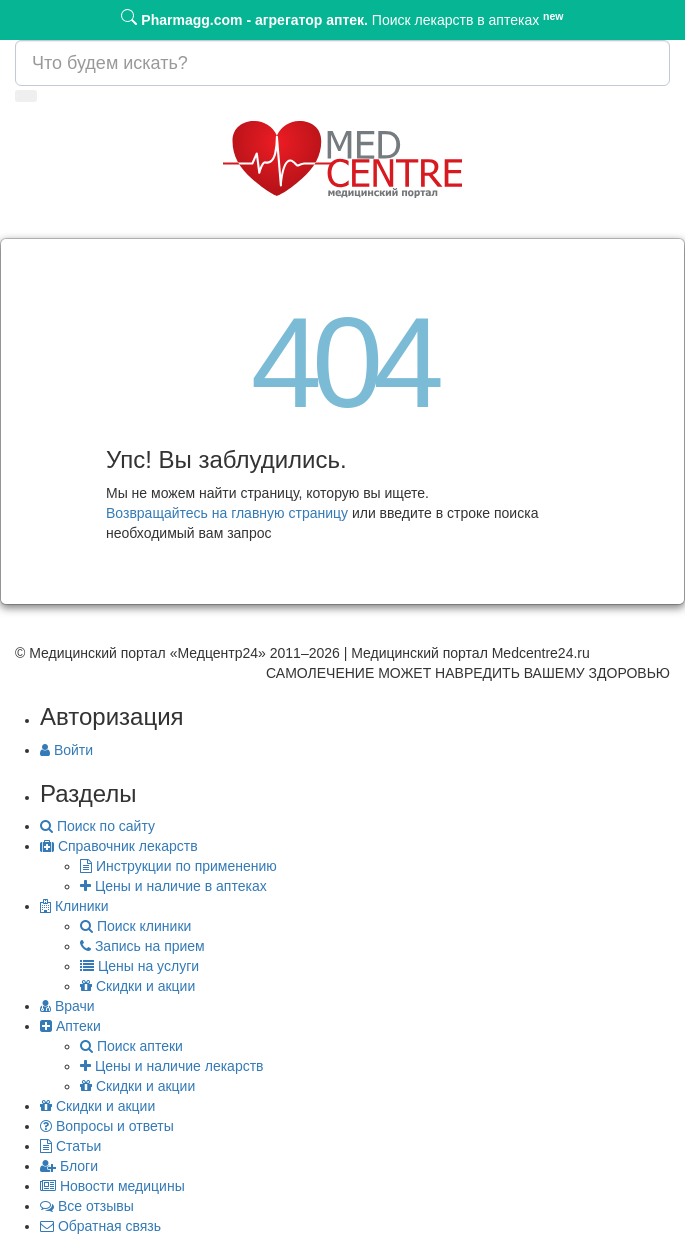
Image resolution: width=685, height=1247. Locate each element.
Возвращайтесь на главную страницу (227, 513)
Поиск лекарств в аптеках (342, 18)
